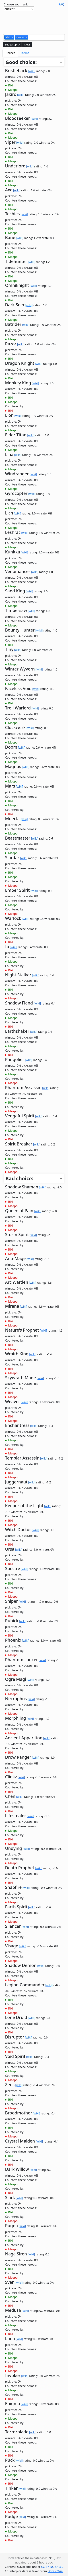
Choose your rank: (16, 4)
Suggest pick (12, 44)
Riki (10, 85)
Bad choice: (19, 1178)
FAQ (61, 4)
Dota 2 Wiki (55, 2571)
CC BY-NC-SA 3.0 (52, 2567)
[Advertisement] (34, 22)
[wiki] (31, 71)
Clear (27, 44)
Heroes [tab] (10, 53)
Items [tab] (25, 53)
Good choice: (21, 62)
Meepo (13, 90)
